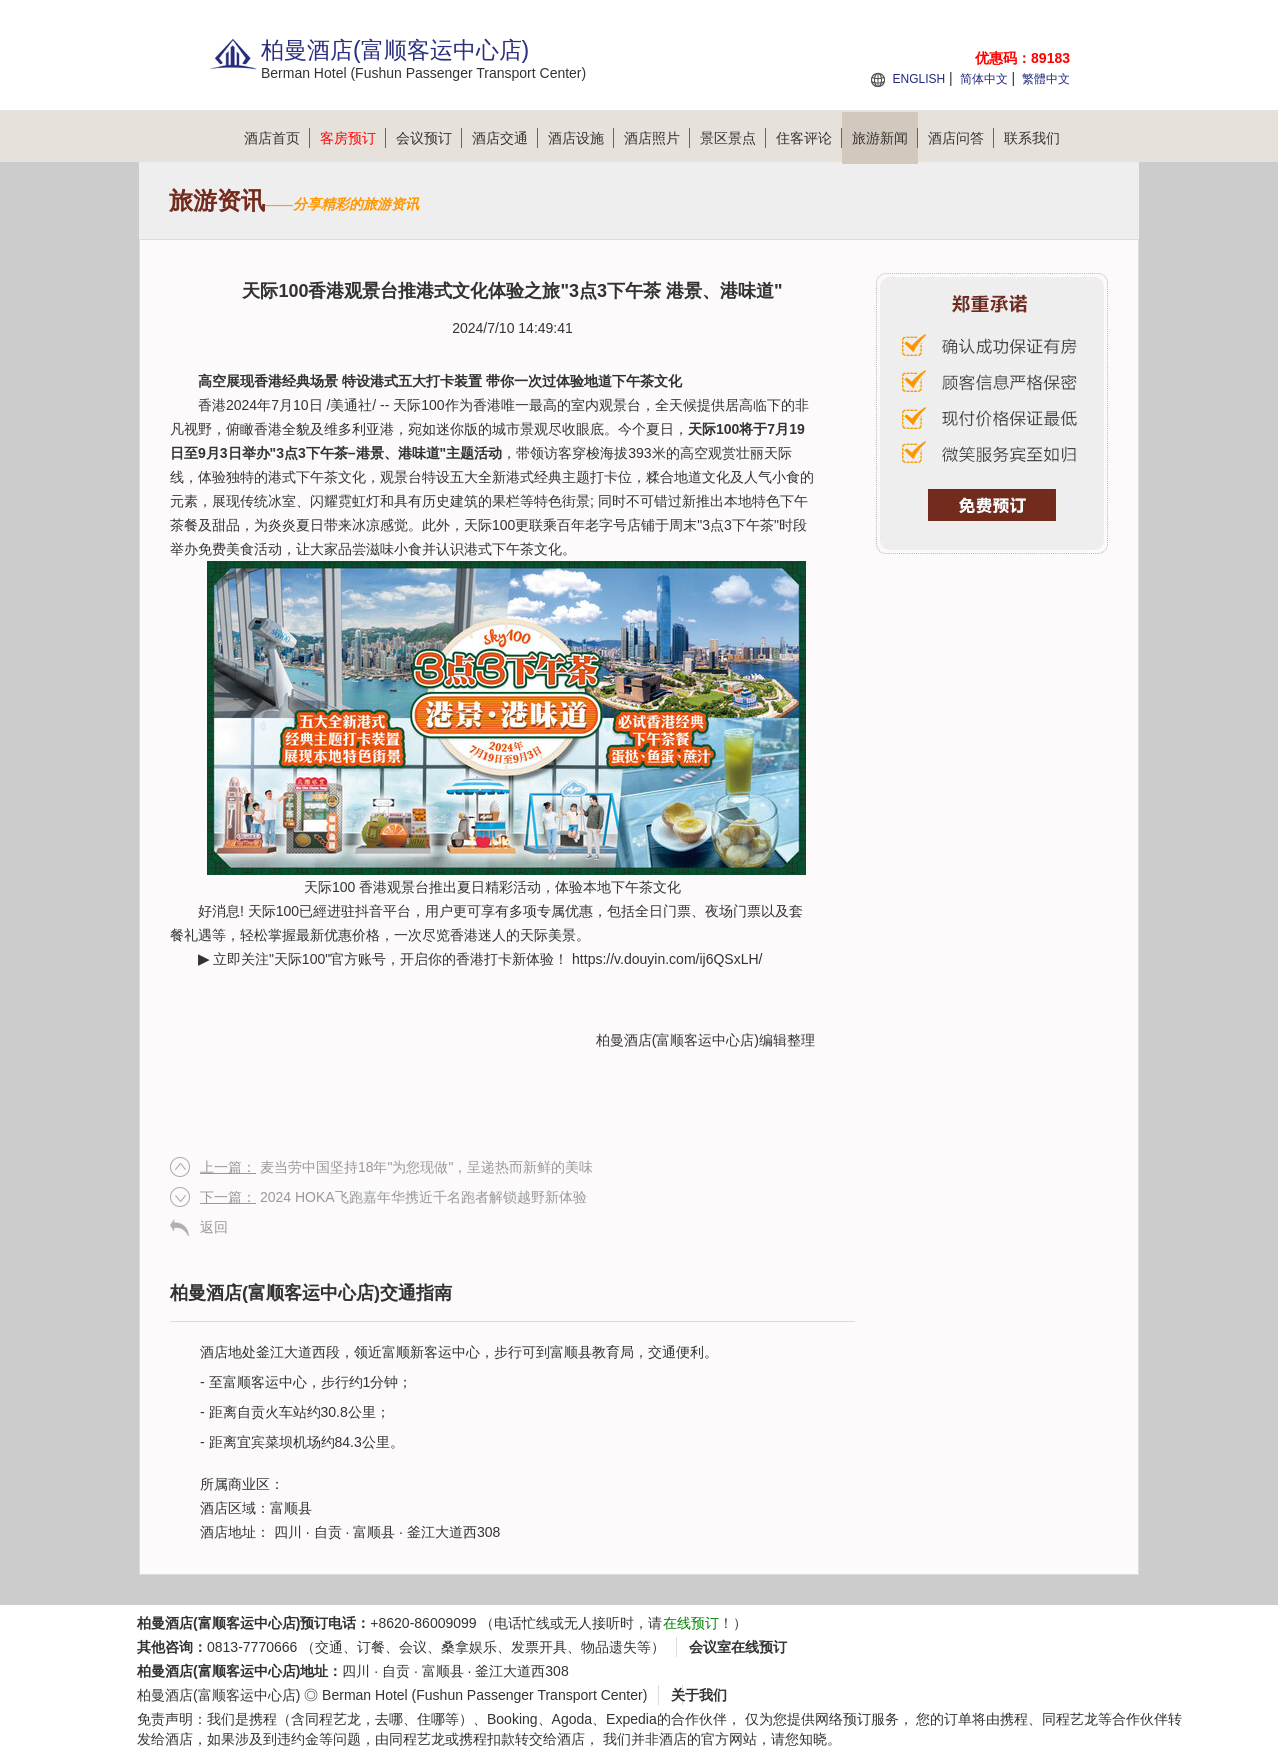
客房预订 (353, 138)
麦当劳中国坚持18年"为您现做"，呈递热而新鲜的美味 (396, 1167)
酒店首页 (277, 138)
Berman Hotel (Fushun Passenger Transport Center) (484, 1695)
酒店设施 (581, 138)
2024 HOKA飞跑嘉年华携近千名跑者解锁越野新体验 (393, 1197)
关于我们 (699, 1695)
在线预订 (691, 1623)
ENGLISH (918, 79)
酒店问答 (961, 138)
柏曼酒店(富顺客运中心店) (677, 1040)
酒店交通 (505, 138)
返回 (214, 1227)
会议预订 (429, 138)
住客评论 (809, 138)
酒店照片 (657, 138)
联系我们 (1032, 138)
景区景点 (733, 138)
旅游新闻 (885, 138)
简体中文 (984, 79)
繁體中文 (1046, 79)
